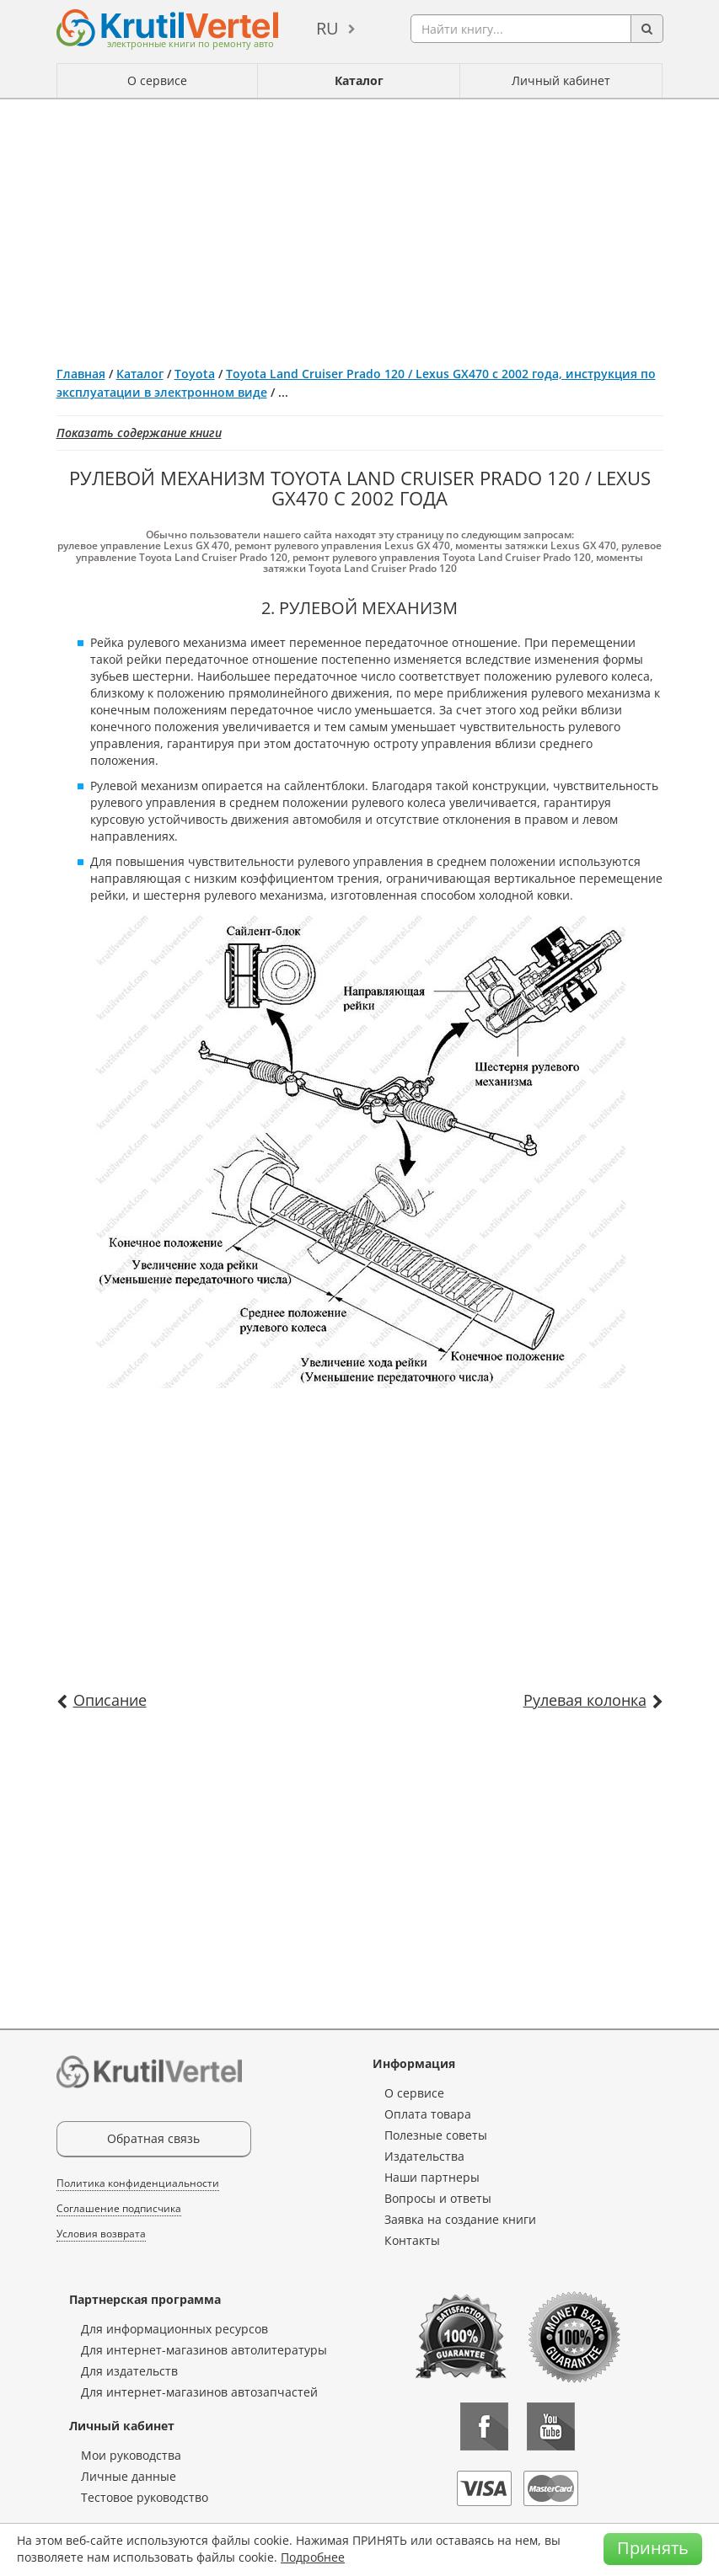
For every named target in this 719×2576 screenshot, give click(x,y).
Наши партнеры (432, 2177)
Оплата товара (427, 2114)
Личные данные (128, 2476)
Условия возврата (101, 2233)
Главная (80, 374)
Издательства (424, 2156)
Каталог (359, 80)
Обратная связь (153, 2138)
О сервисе (157, 80)
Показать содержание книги (139, 433)
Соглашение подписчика (118, 2208)
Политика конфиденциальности (137, 2183)
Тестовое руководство (144, 2497)
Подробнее (313, 2557)
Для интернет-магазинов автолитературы (204, 2350)
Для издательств (129, 2371)
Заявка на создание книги (460, 2219)
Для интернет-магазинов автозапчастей (199, 2392)
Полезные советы (435, 2135)
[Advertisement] (360, 226)
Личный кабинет (561, 80)
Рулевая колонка (585, 1700)
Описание (110, 1700)
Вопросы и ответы (437, 2198)
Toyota (194, 374)
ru (327, 28)
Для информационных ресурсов (174, 2329)
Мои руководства (131, 2455)
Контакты (412, 2240)
